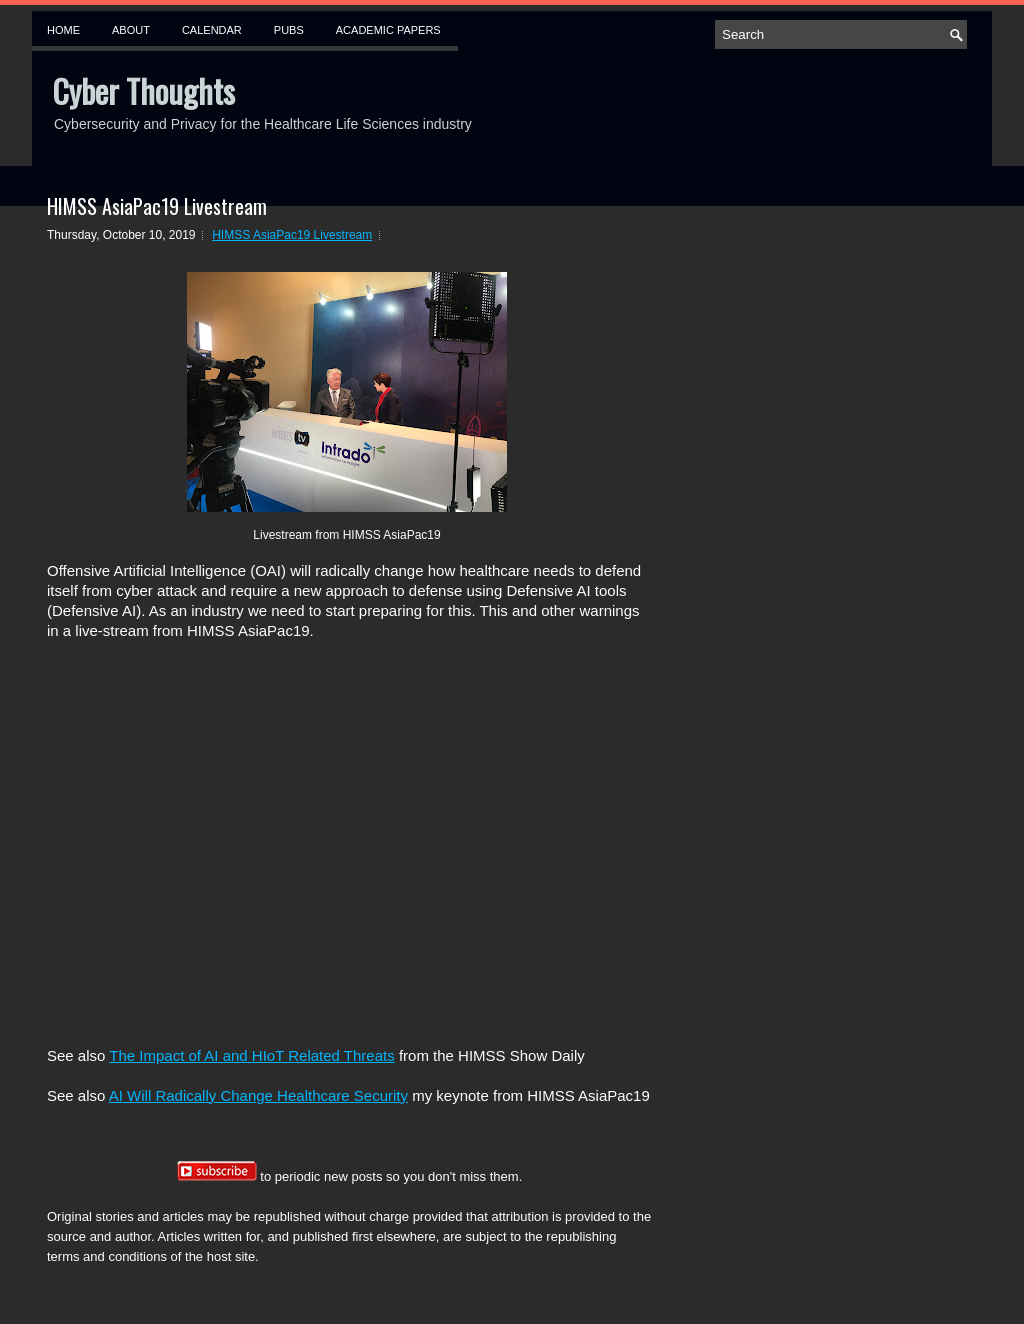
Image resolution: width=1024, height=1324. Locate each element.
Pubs (289, 30)
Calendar (212, 30)
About (131, 30)
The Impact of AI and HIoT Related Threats (251, 1055)
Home (63, 30)
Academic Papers (388, 30)
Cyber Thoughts (143, 90)
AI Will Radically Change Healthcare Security (258, 1095)
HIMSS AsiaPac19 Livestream (157, 206)
